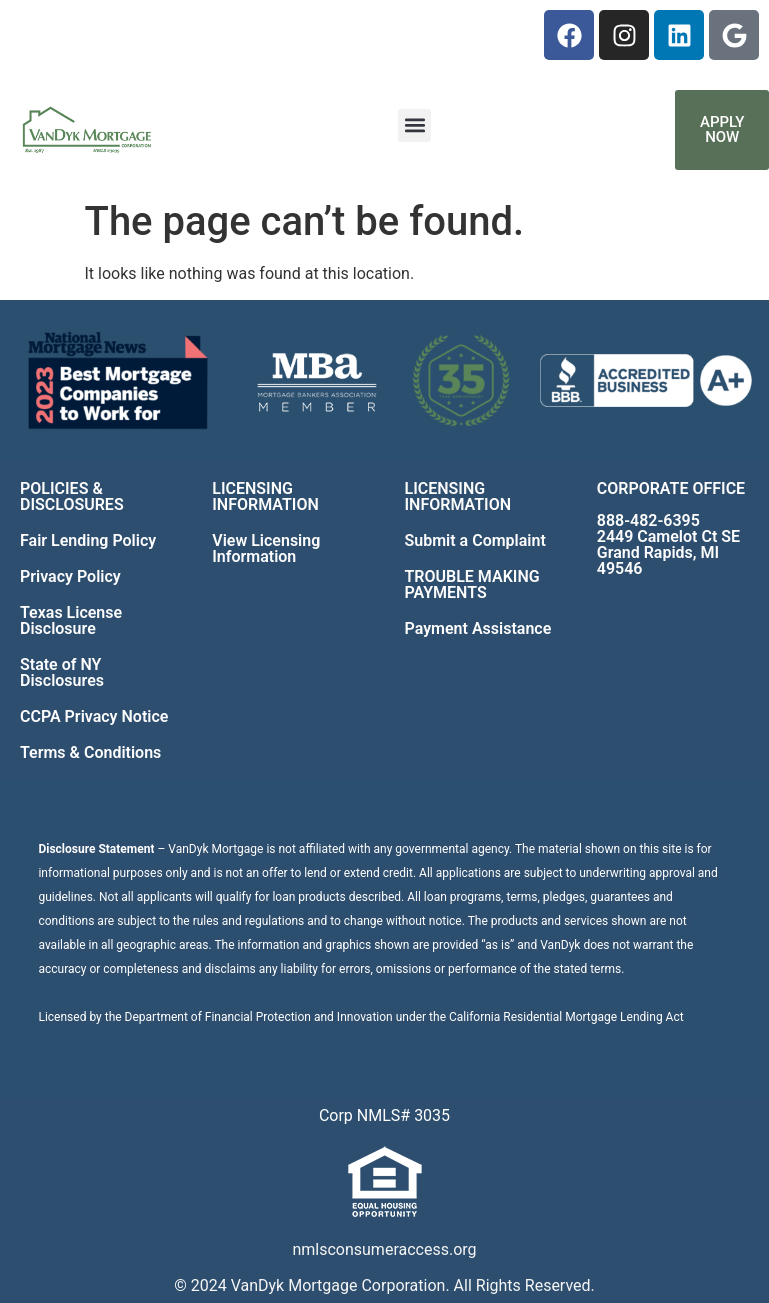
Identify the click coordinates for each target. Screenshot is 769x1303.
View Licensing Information (266, 548)
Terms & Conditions (90, 752)
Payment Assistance (478, 628)
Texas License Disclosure (71, 620)
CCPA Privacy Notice (94, 716)
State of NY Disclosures (62, 672)
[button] (414, 125)
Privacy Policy (70, 576)
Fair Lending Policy (88, 540)
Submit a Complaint (475, 540)
